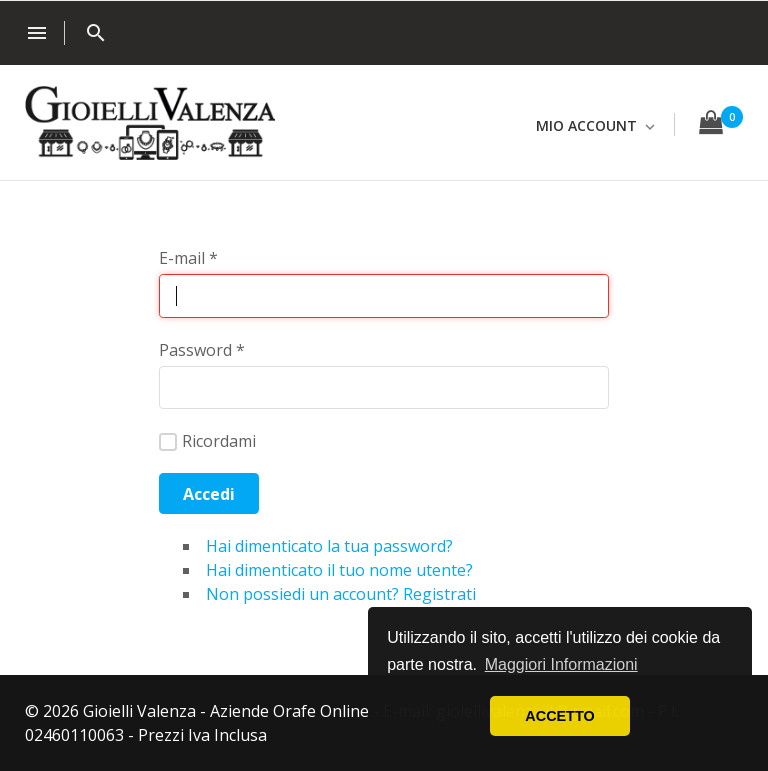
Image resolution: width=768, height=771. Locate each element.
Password (202, 350)
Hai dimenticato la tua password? (329, 546)
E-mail (188, 258)
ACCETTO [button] (559, 716)
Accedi (209, 494)
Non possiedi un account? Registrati (341, 594)
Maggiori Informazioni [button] (561, 664)
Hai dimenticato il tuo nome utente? (339, 570)
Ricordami (207, 441)
